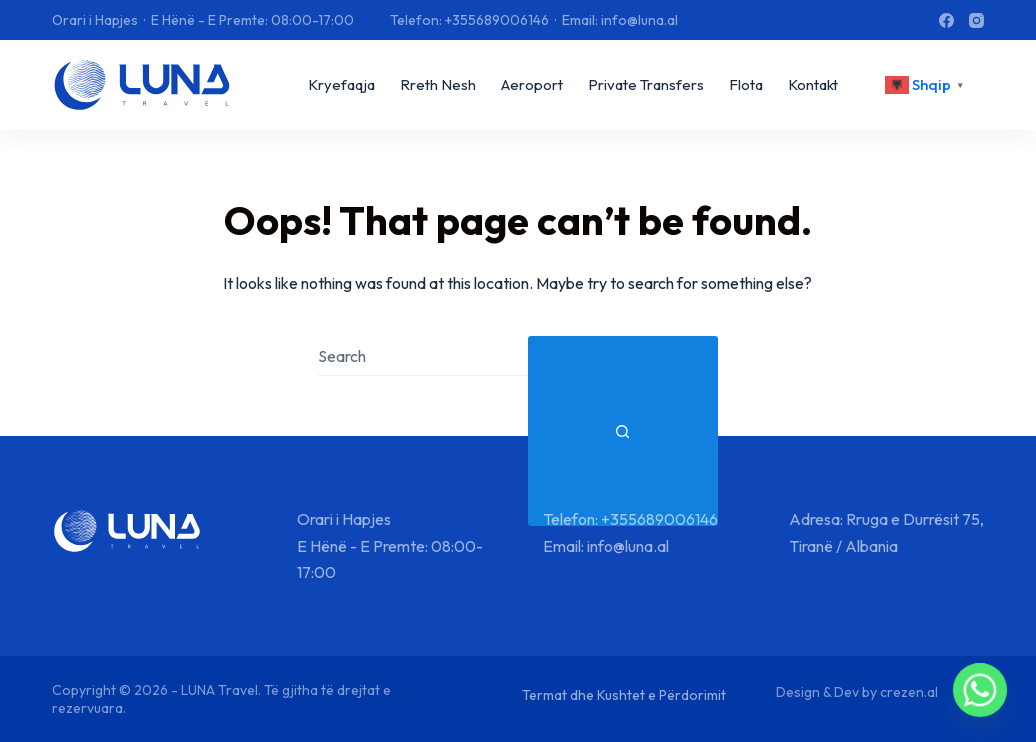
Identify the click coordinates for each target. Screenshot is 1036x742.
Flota (746, 84)
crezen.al (909, 692)
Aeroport (532, 84)
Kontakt (813, 84)
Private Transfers (646, 84)
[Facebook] (946, 20)
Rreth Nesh (438, 84)
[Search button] (623, 431)
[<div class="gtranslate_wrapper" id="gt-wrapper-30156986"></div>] (927, 85)
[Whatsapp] (980, 690)
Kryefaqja (341, 84)
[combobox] (423, 356)
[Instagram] (976, 20)
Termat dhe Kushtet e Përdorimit (624, 695)
